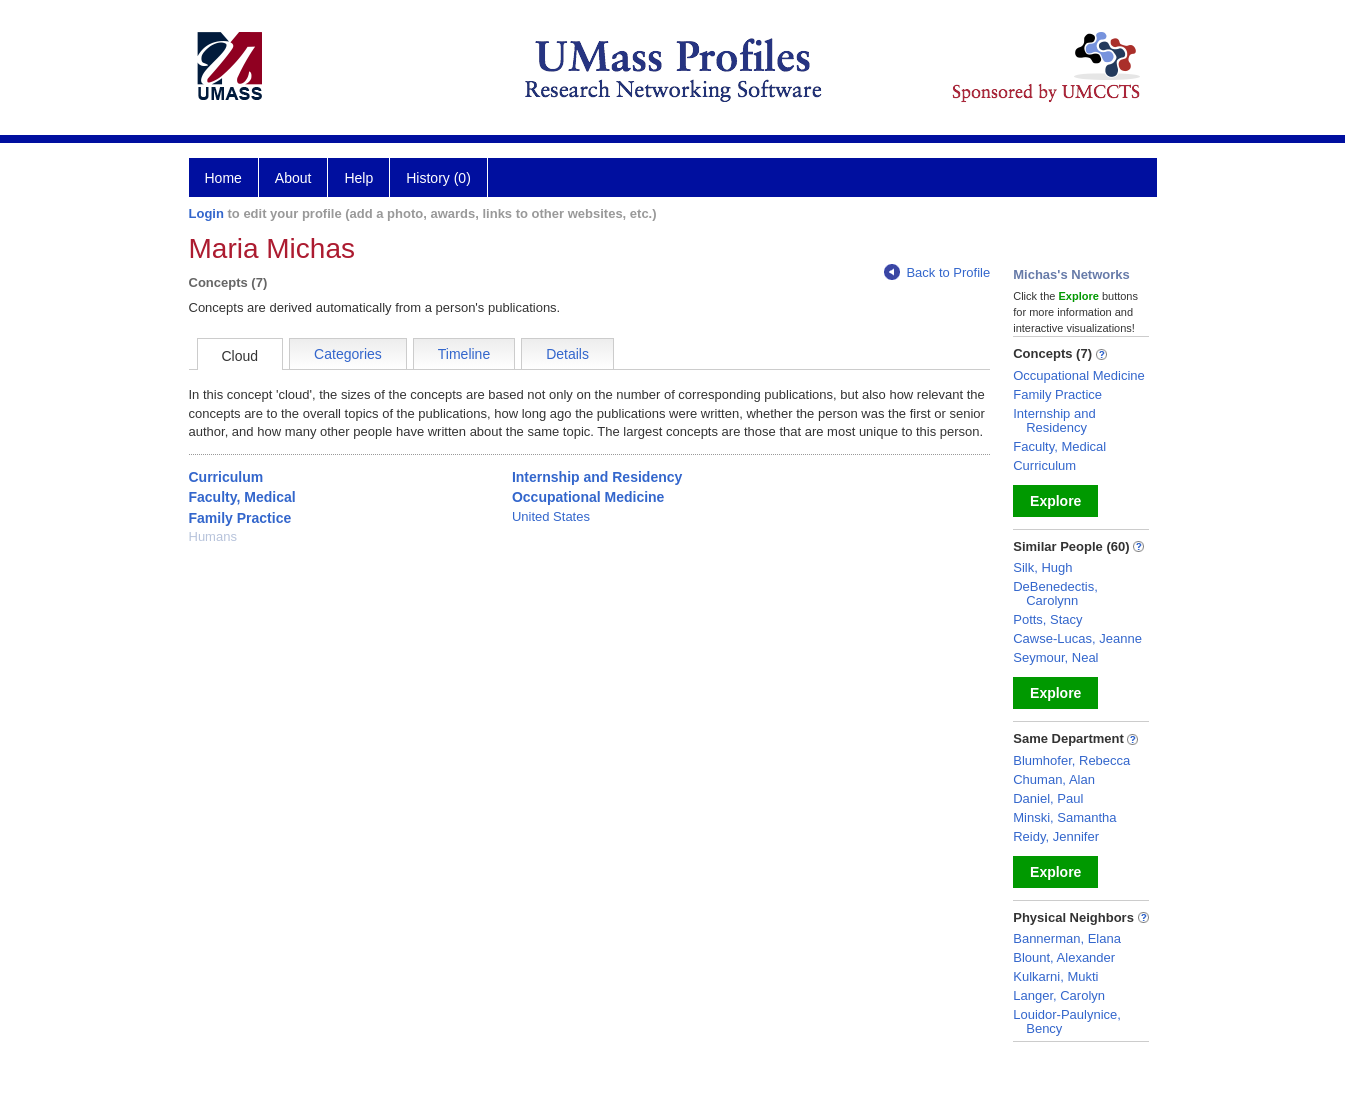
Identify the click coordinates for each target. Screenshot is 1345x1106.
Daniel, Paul (1048, 798)
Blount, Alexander (1064, 957)
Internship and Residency (597, 477)
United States (551, 516)
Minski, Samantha (1064, 817)
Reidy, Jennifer (1056, 836)
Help (358, 178)
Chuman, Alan (1054, 779)
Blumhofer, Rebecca (1071, 760)
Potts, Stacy (1047, 619)
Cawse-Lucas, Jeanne (1077, 638)
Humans (213, 536)
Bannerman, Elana (1067, 938)
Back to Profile (937, 272)
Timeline (464, 354)
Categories (348, 354)
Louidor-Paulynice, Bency (1067, 1021)
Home (223, 178)
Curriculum (226, 477)
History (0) (438, 178)
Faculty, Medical (242, 497)
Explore (1055, 501)
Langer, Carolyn (1059, 995)
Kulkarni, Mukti (1055, 976)
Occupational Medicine (588, 497)
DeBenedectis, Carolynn (1055, 593)
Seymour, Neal (1055, 657)
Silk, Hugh (1042, 567)
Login (206, 213)
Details (567, 354)
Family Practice (240, 518)
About (293, 178)
